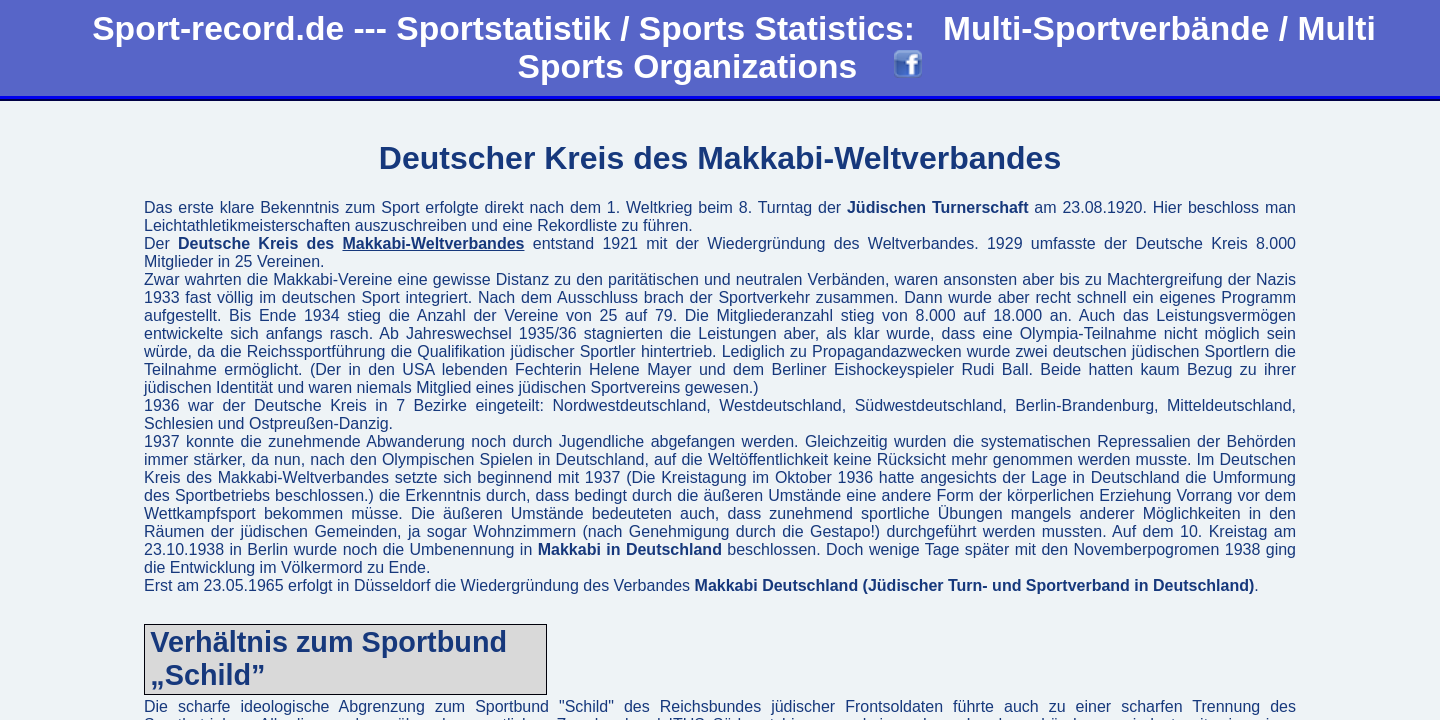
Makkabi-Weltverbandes (433, 243)
